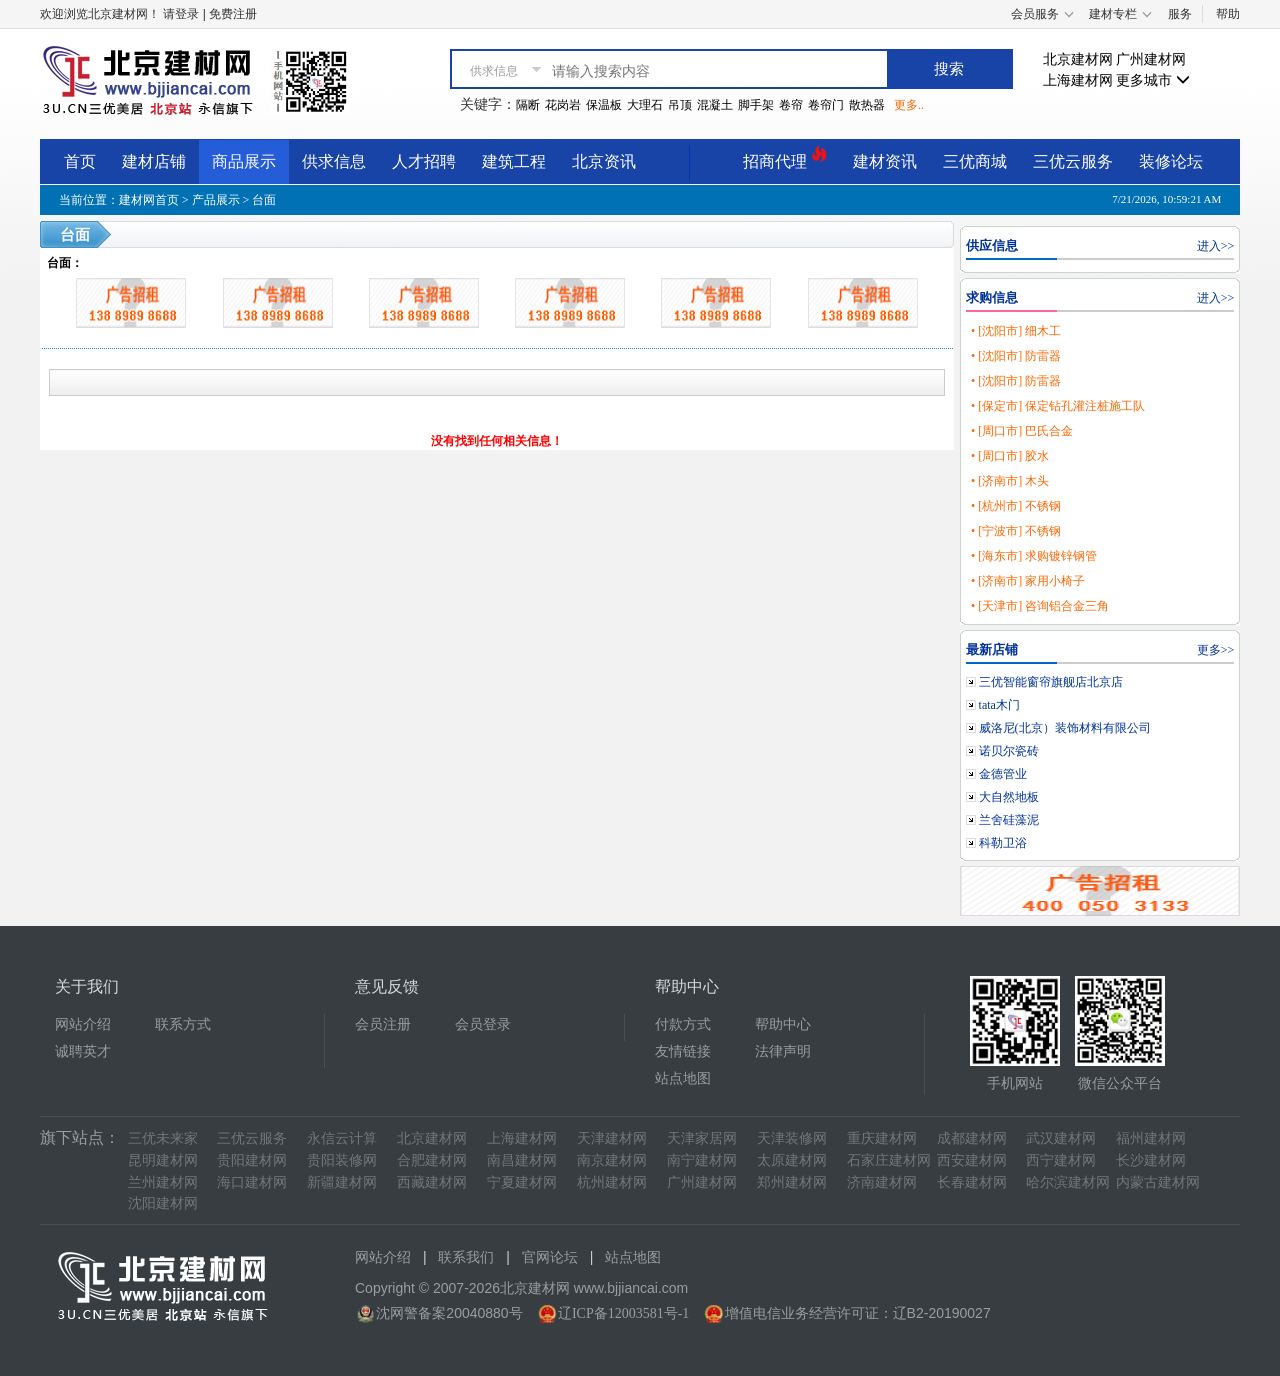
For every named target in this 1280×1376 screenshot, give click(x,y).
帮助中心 (783, 1024)
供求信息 (334, 161)
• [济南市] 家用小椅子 (1028, 581)
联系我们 (466, 1257)
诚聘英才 (83, 1051)
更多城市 (1153, 80)
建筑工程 (514, 161)
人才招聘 (424, 161)
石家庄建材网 (889, 1160)
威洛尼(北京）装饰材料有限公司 (1065, 728)
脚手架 (756, 105)
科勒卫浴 (1003, 843)
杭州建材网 (612, 1182)
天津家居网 (702, 1138)
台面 (264, 200)
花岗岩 (563, 105)
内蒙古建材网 (1158, 1182)
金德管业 (1003, 774)
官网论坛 (550, 1257)
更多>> (1216, 650)
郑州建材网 (792, 1182)
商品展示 (244, 161)
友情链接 (683, 1051)
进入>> (1216, 246)
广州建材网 (1151, 59)
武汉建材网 (1061, 1138)
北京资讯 (604, 161)
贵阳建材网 (252, 1160)
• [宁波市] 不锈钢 (1016, 531)
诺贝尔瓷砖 (1009, 751)
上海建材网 (1078, 80)
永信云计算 (342, 1138)
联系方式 (183, 1024)
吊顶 (680, 105)
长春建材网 (972, 1182)
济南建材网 (882, 1182)
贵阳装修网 (342, 1160)
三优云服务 (1073, 161)
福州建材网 (1151, 1138)
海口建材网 (252, 1182)
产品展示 (216, 200)
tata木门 (999, 705)
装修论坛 (1171, 161)
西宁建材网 (1061, 1160)
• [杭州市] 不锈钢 (1016, 506)
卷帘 (791, 105)
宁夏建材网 (522, 1182)
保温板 (604, 105)
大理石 (645, 105)
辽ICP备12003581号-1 (623, 1313)
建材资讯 (885, 161)
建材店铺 (154, 161)
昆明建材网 (163, 1160)
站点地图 (683, 1078)
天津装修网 (792, 1138)
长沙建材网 (1151, 1160)
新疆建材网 (342, 1182)
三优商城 (975, 161)
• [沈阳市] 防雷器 (1016, 356)
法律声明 (783, 1051)
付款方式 (683, 1024)
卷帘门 (826, 105)
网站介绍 (83, 1024)
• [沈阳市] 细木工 (1016, 331)
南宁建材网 (702, 1160)
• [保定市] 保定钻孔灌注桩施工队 (1058, 406)
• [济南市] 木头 (1010, 481)
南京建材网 (612, 1160)
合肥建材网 (432, 1160)
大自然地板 (1009, 797)
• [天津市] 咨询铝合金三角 (1040, 606)
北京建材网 (1078, 59)
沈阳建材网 (163, 1203)
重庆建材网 (882, 1138)
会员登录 (483, 1024)
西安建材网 (972, 1160)
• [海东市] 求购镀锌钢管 (1034, 556)
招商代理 (785, 158)
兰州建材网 (163, 1182)
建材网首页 (149, 200)
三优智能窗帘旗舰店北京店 (1051, 682)
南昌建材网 (522, 1160)
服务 (1180, 14)
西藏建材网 (432, 1182)
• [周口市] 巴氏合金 (1022, 431)
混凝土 (715, 105)
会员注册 (383, 1024)
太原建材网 (792, 1160)
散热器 (867, 105)
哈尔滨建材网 (1068, 1182)
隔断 (528, 105)
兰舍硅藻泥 (1009, 820)
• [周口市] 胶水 (1010, 456)
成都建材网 (972, 1138)
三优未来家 (163, 1138)
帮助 (1228, 14)
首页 (80, 161)
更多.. (909, 105)
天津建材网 (612, 1138)
